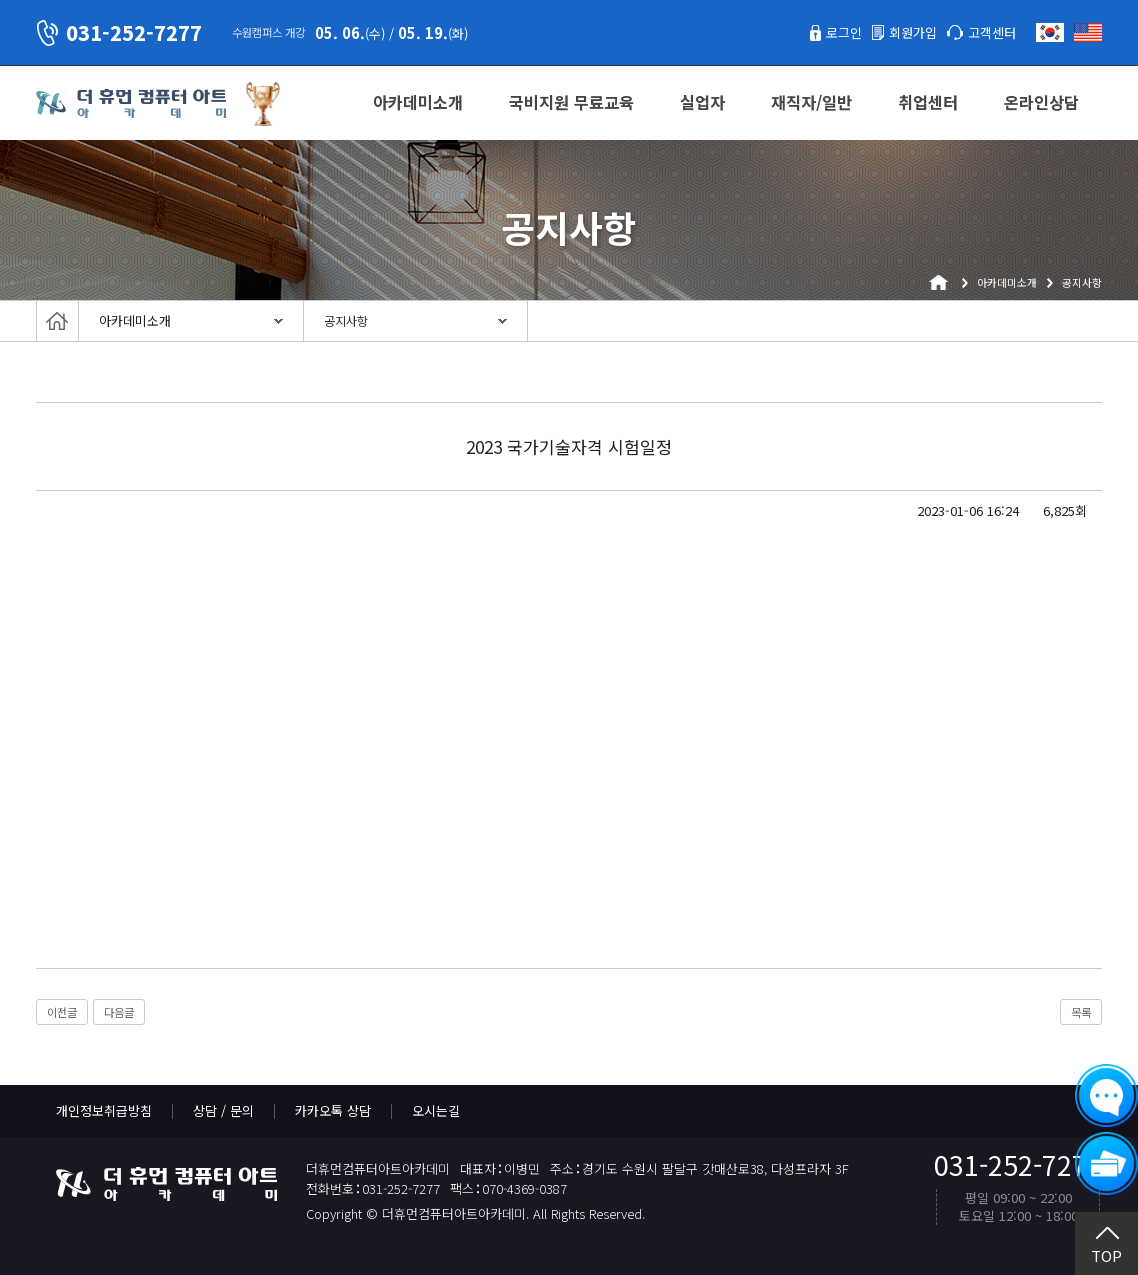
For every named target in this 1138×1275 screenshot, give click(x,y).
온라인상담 (1041, 102)
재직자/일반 (811, 102)
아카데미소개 (418, 102)
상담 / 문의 (223, 1110)
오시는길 (436, 1110)
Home (57, 321)
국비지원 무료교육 (571, 102)
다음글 (119, 1012)
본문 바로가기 (0, 0)
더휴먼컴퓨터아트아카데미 (131, 104)
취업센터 (928, 102)
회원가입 (913, 32)
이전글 (62, 1012)
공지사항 (346, 321)
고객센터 (992, 32)
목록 (1081, 1012)
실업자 (702, 102)
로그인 (844, 32)
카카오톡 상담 (333, 1110)
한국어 (1050, 32)
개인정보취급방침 (104, 1110)
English (1088, 32)
